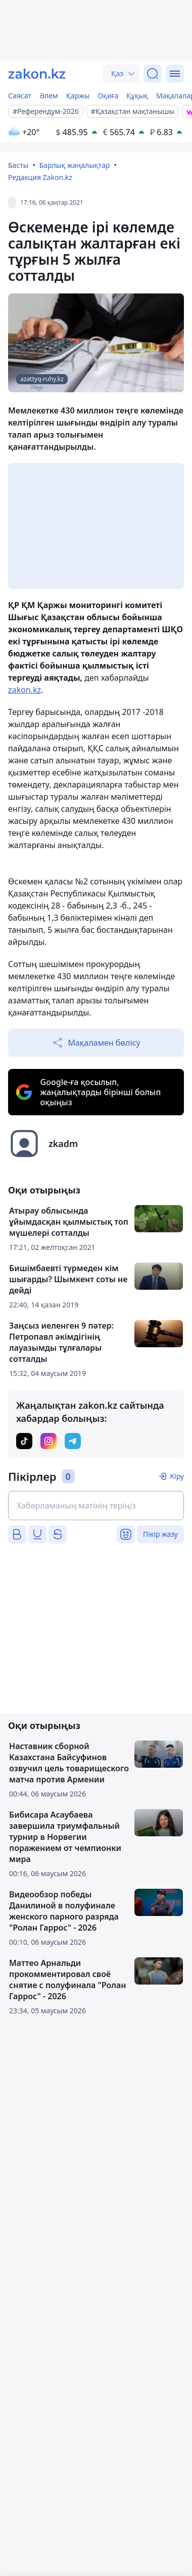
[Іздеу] (152, 74)
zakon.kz (24, 689)
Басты (18, 165)
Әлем (48, 95)
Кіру (177, 1476)
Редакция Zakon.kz (40, 177)
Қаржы (78, 95)
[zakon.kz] (37, 74)
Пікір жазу (160, 1534)
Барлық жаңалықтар (74, 165)
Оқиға (108, 95)
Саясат (19, 95)
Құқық (137, 95)
